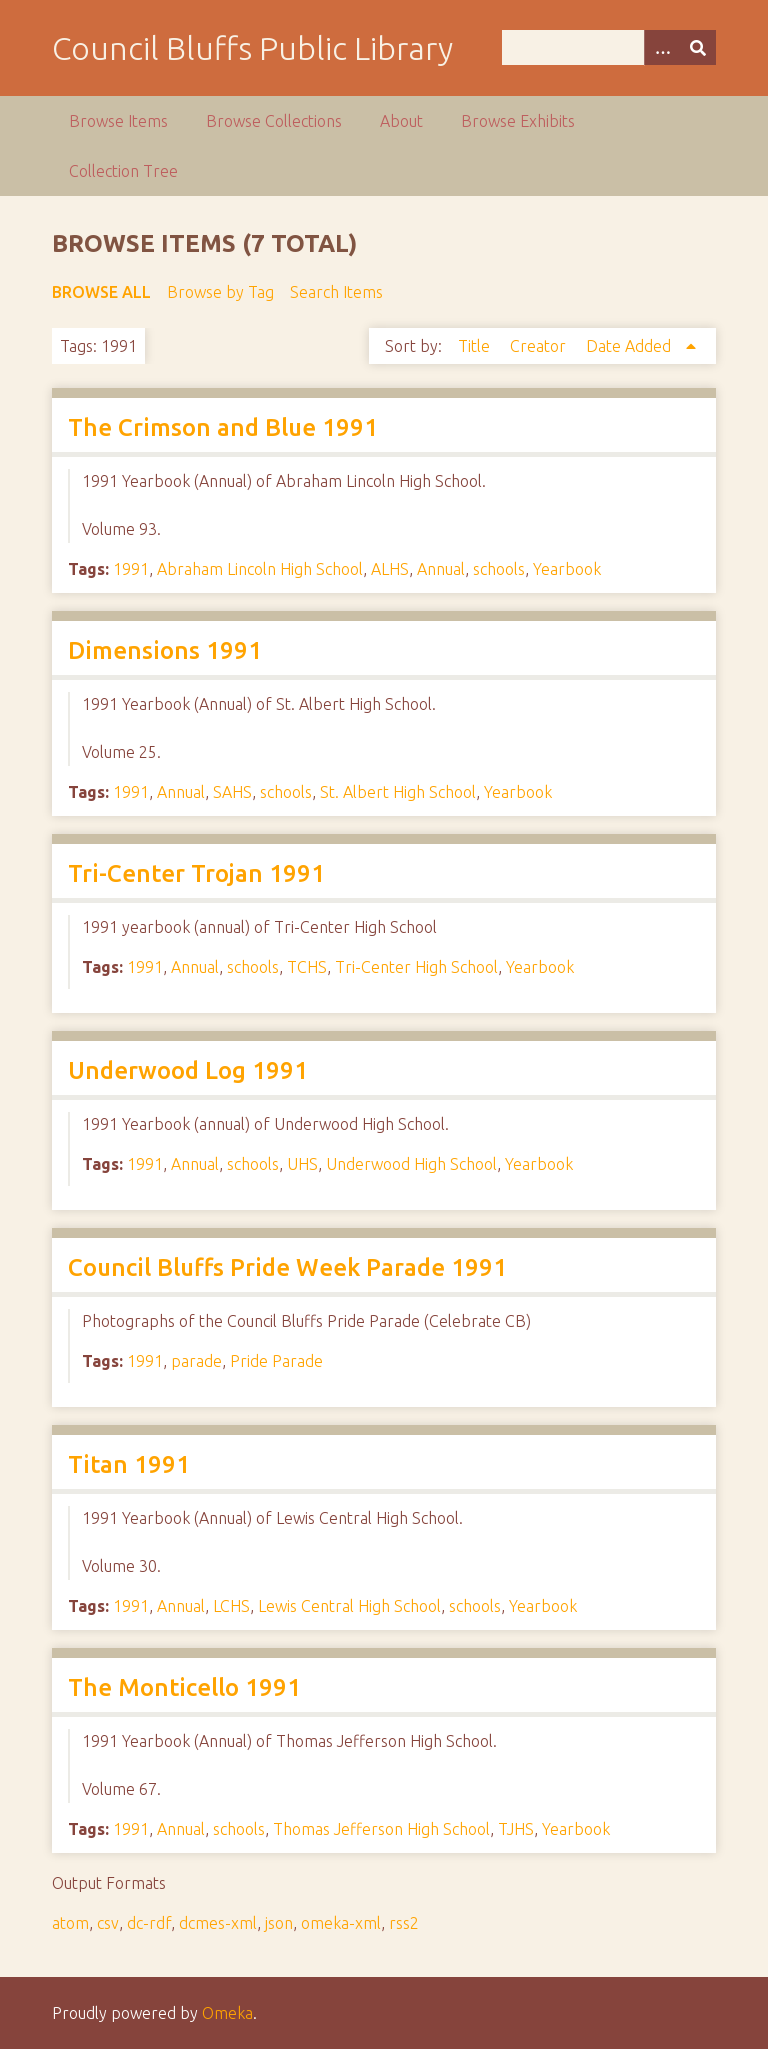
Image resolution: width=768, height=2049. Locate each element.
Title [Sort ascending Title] (476, 346)
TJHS (516, 1829)
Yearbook (567, 569)
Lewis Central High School (349, 1606)
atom (70, 1923)
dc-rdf (149, 1923)
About (401, 121)
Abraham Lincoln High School (260, 569)
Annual (441, 569)
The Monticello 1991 (184, 1687)
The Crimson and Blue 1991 (223, 427)
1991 (131, 569)
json (279, 1923)
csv (108, 1923)
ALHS (390, 569)
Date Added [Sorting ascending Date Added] (630, 346)
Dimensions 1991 (165, 650)
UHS (302, 1164)
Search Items (336, 292)
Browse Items (118, 121)
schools (499, 569)
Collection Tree (123, 171)
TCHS (307, 967)
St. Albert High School (398, 792)
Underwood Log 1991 (188, 1070)
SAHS (232, 792)
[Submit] (698, 47)
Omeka (227, 2013)
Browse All (101, 292)
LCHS (231, 1606)
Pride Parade (276, 1361)
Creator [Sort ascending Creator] (540, 346)
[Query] (609, 47)
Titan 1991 (129, 1464)
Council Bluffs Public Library (252, 48)
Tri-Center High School (416, 967)
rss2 (404, 1923)
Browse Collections (274, 121)
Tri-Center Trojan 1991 (196, 873)
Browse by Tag (220, 292)
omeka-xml (341, 1923)
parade (196, 1361)
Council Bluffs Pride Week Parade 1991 (287, 1267)
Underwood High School (411, 1164)
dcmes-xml (218, 1923)
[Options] (662, 47)
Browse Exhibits (518, 121)
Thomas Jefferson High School (381, 1829)
